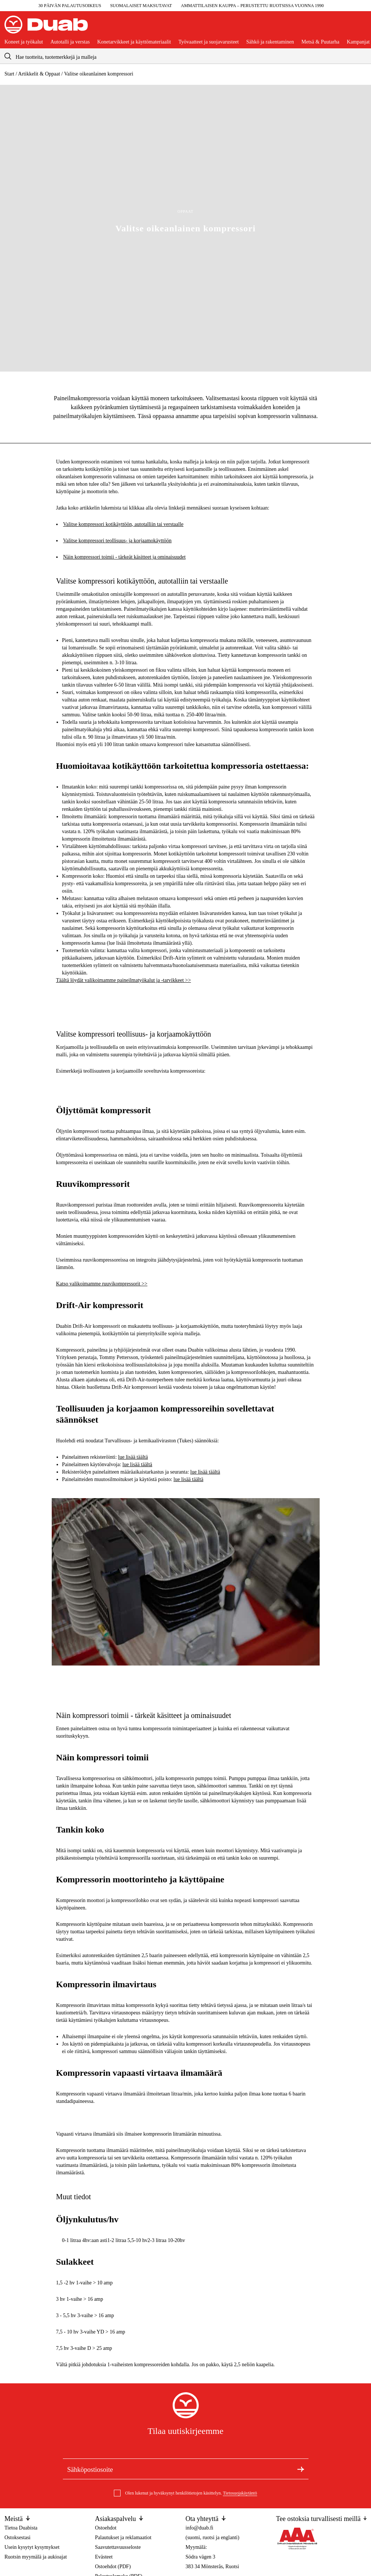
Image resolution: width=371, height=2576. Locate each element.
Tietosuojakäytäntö (240, 2493)
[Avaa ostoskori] (361, 27)
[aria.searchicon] (8, 56)
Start (9, 74)
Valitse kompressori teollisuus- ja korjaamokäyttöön (117, 540)
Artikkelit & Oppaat (39, 74)
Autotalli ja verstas (70, 42)
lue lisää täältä (133, 1457)
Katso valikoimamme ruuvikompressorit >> (102, 1284)
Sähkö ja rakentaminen (270, 42)
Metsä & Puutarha (320, 42)
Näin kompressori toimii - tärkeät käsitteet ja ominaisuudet (124, 557)
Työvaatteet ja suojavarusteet (208, 42)
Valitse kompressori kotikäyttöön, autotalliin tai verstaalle (123, 524)
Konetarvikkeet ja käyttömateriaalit (134, 42)
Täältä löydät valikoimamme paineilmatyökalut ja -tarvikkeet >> (123, 980)
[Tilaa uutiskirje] (300, 2469)
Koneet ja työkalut (23, 42)
